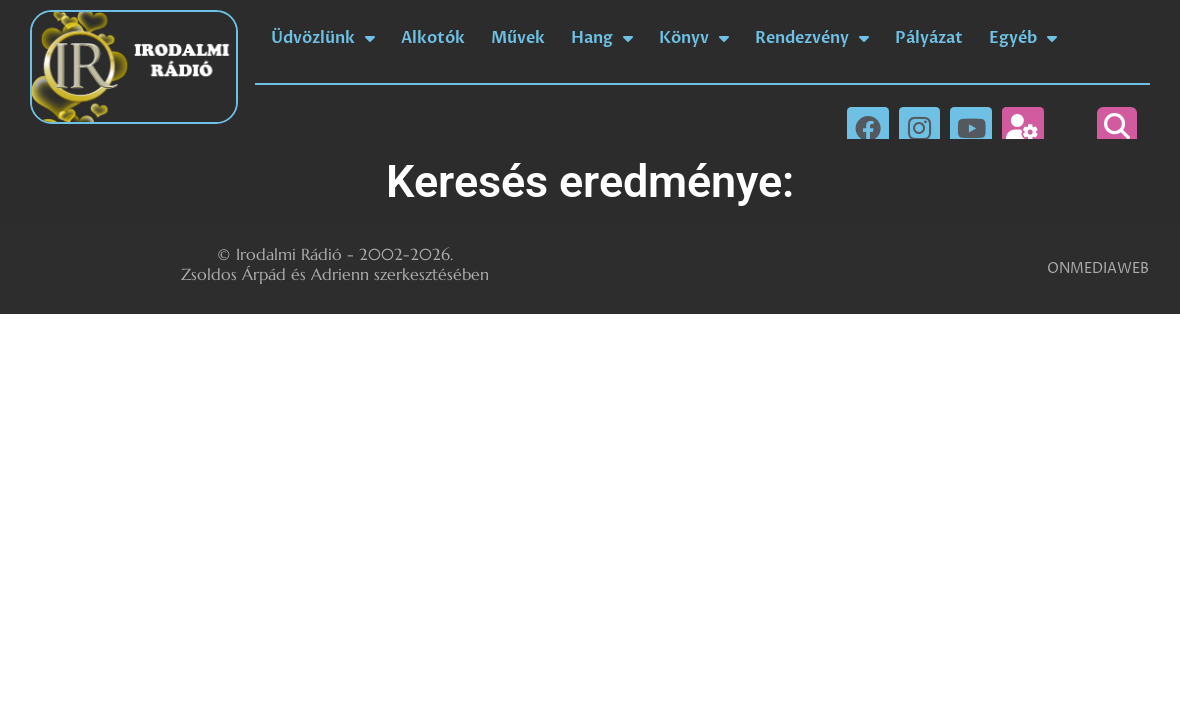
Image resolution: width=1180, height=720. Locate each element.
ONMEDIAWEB (1098, 268)
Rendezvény (812, 38)
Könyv (694, 38)
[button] (1117, 127)
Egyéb (1023, 38)
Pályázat (929, 38)
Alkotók (433, 38)
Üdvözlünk (323, 38)
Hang (602, 38)
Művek (518, 38)
